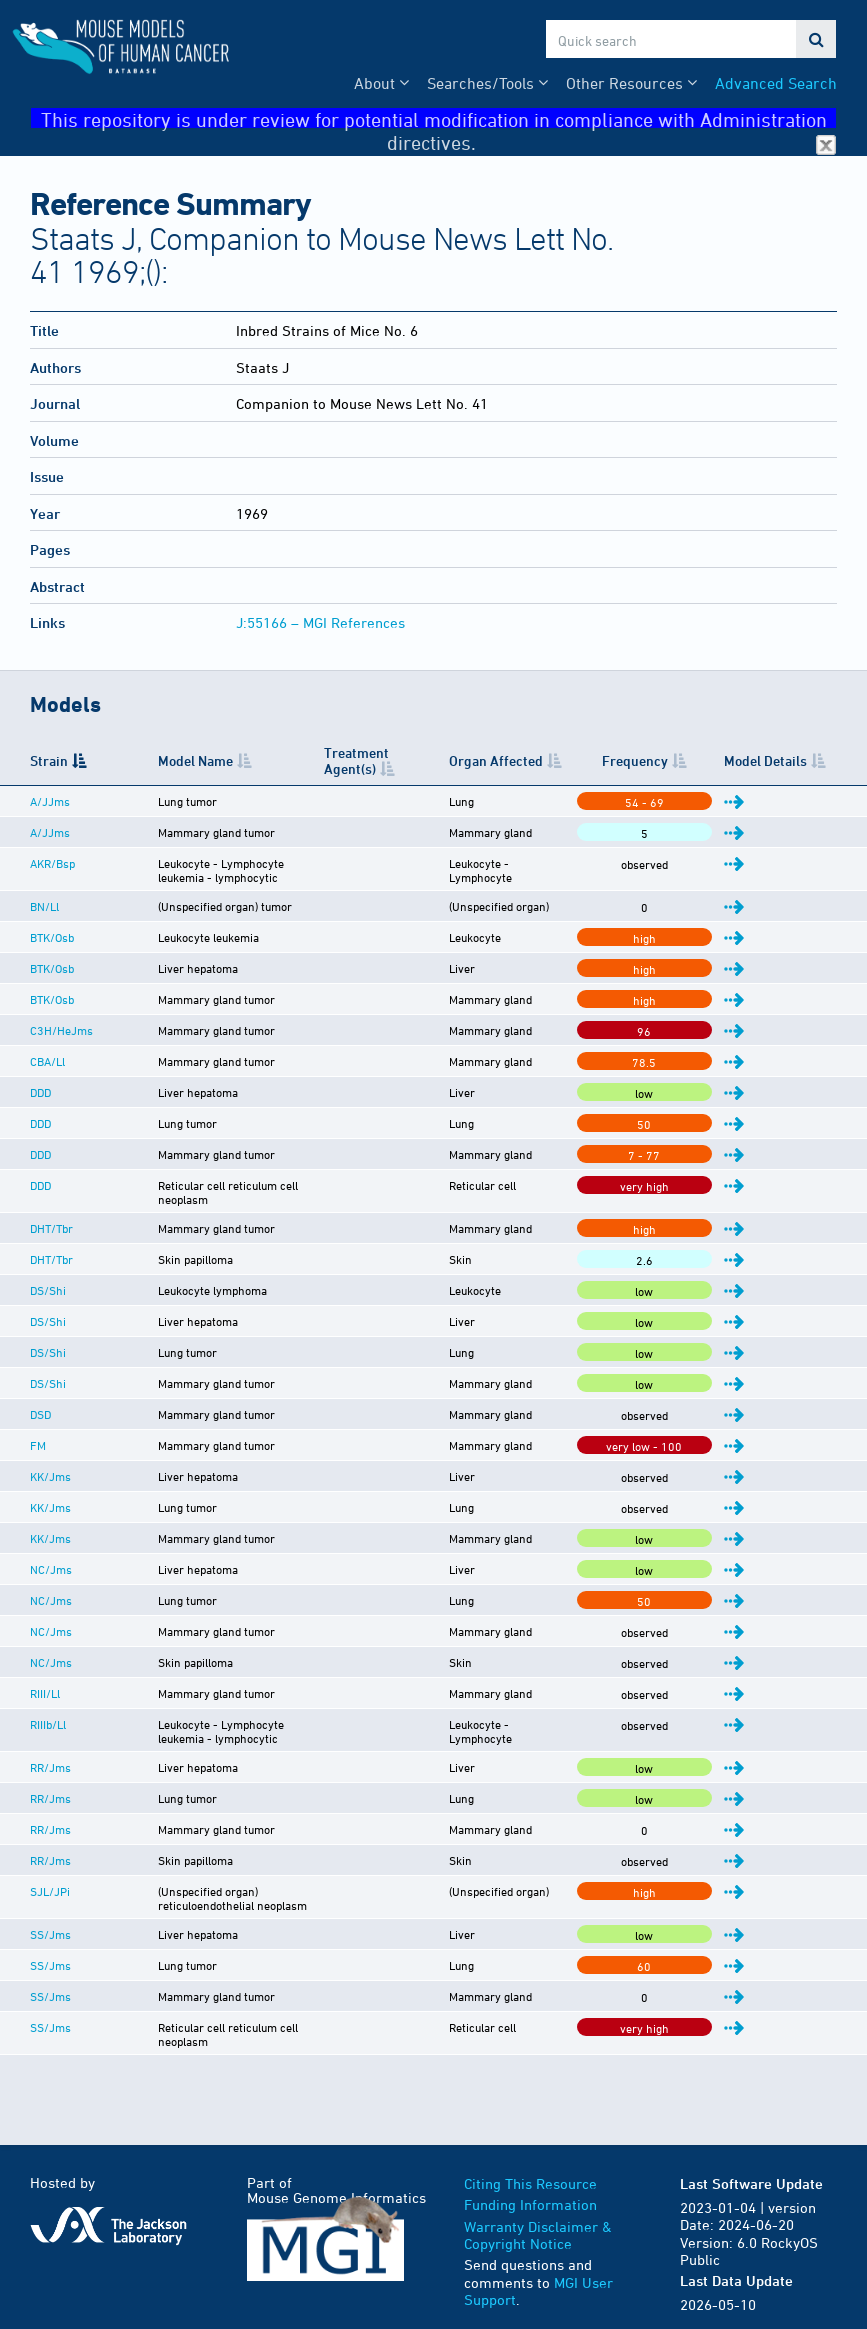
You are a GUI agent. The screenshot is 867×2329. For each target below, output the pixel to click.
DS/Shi (48, 1278)
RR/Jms (50, 1755)
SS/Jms (50, 1910)
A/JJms (50, 801)
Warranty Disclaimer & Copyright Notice (538, 2199)
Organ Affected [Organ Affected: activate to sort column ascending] (573, 760)
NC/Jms (51, 1557)
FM (38, 1433)
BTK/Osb (52, 937)
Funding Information (530, 2168)
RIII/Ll (45, 1681)
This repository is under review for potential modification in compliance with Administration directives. (439, 118)
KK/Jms (50, 1464)
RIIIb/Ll (48, 1712)
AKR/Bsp (52, 863)
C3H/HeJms (61, 1030)
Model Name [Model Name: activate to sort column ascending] (151, 760)
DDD (40, 1092)
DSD (40, 1402)
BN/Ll (44, 906)
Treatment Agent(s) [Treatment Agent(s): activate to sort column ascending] (411, 760)
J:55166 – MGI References (320, 622)
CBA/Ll (47, 1061)
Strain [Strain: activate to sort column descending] (49, 760)
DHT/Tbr (51, 1216)
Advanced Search (776, 83)
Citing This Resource (530, 2147)
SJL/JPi (50, 1879)
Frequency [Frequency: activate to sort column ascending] (698, 760)
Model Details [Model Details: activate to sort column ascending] (786, 760)
